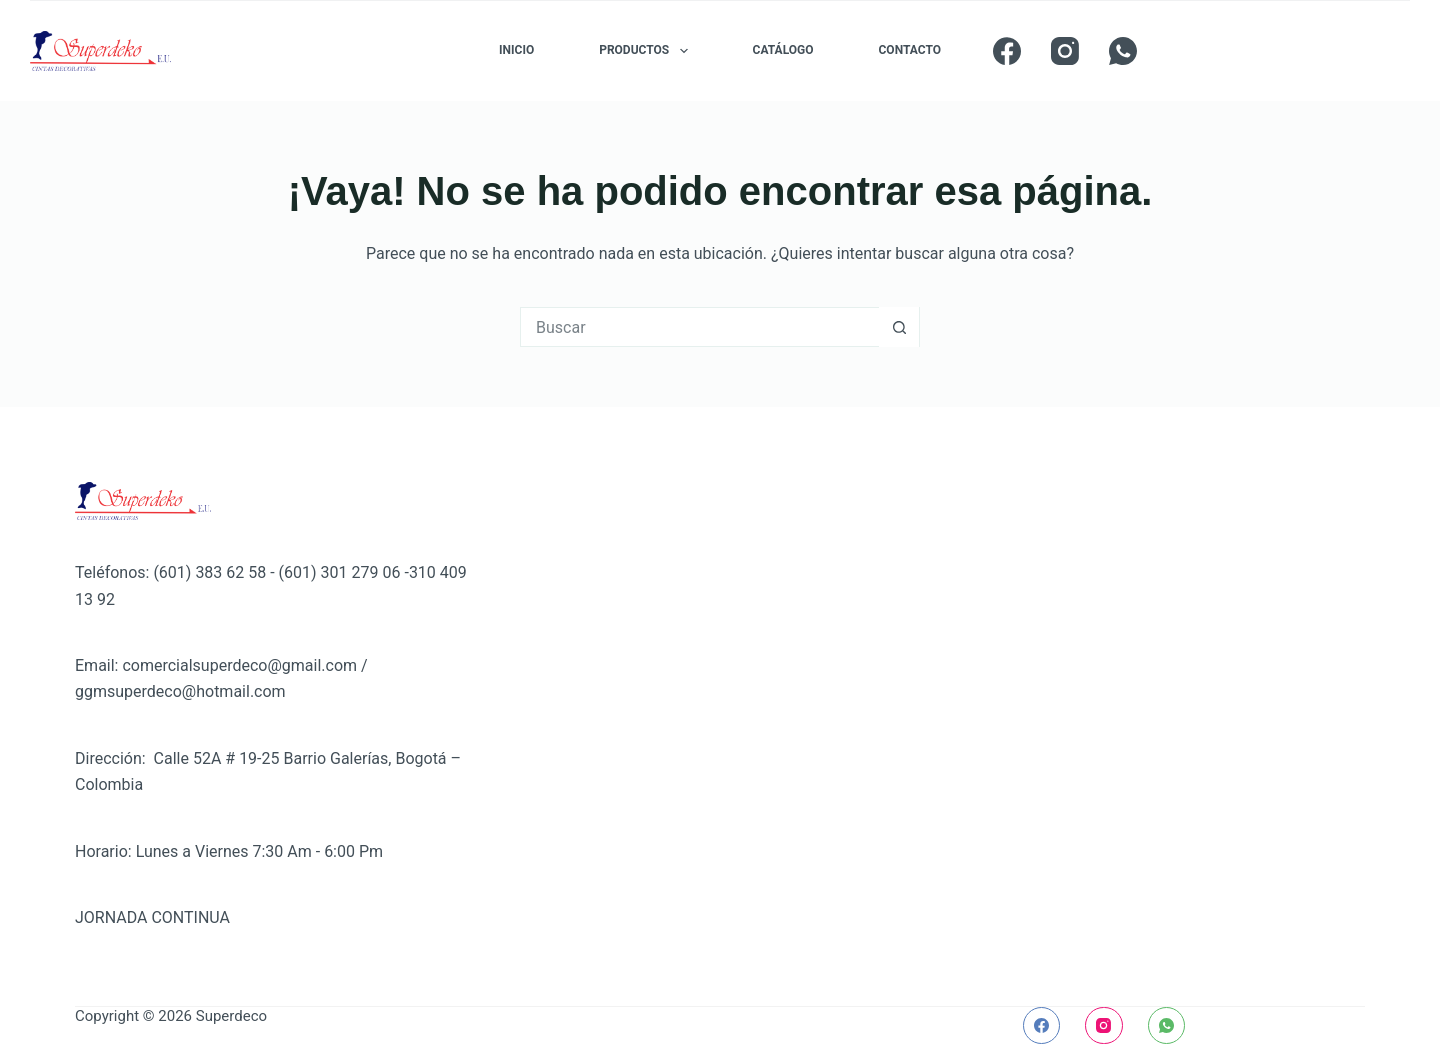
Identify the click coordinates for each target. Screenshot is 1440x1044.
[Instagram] (1065, 51)
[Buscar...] (700, 327)
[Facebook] (1007, 51)
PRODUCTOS (647, 51)
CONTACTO (910, 50)
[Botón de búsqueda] (899, 327)
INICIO (516, 50)
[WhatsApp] (1123, 51)
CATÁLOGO (783, 50)
